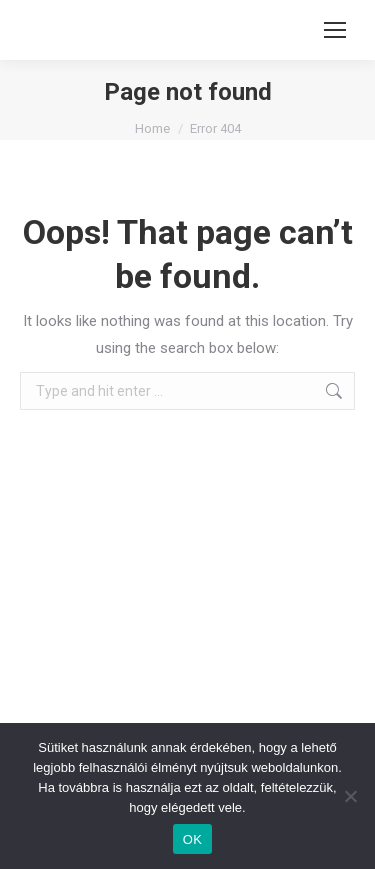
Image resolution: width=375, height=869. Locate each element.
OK (192, 839)
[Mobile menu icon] (335, 30)
